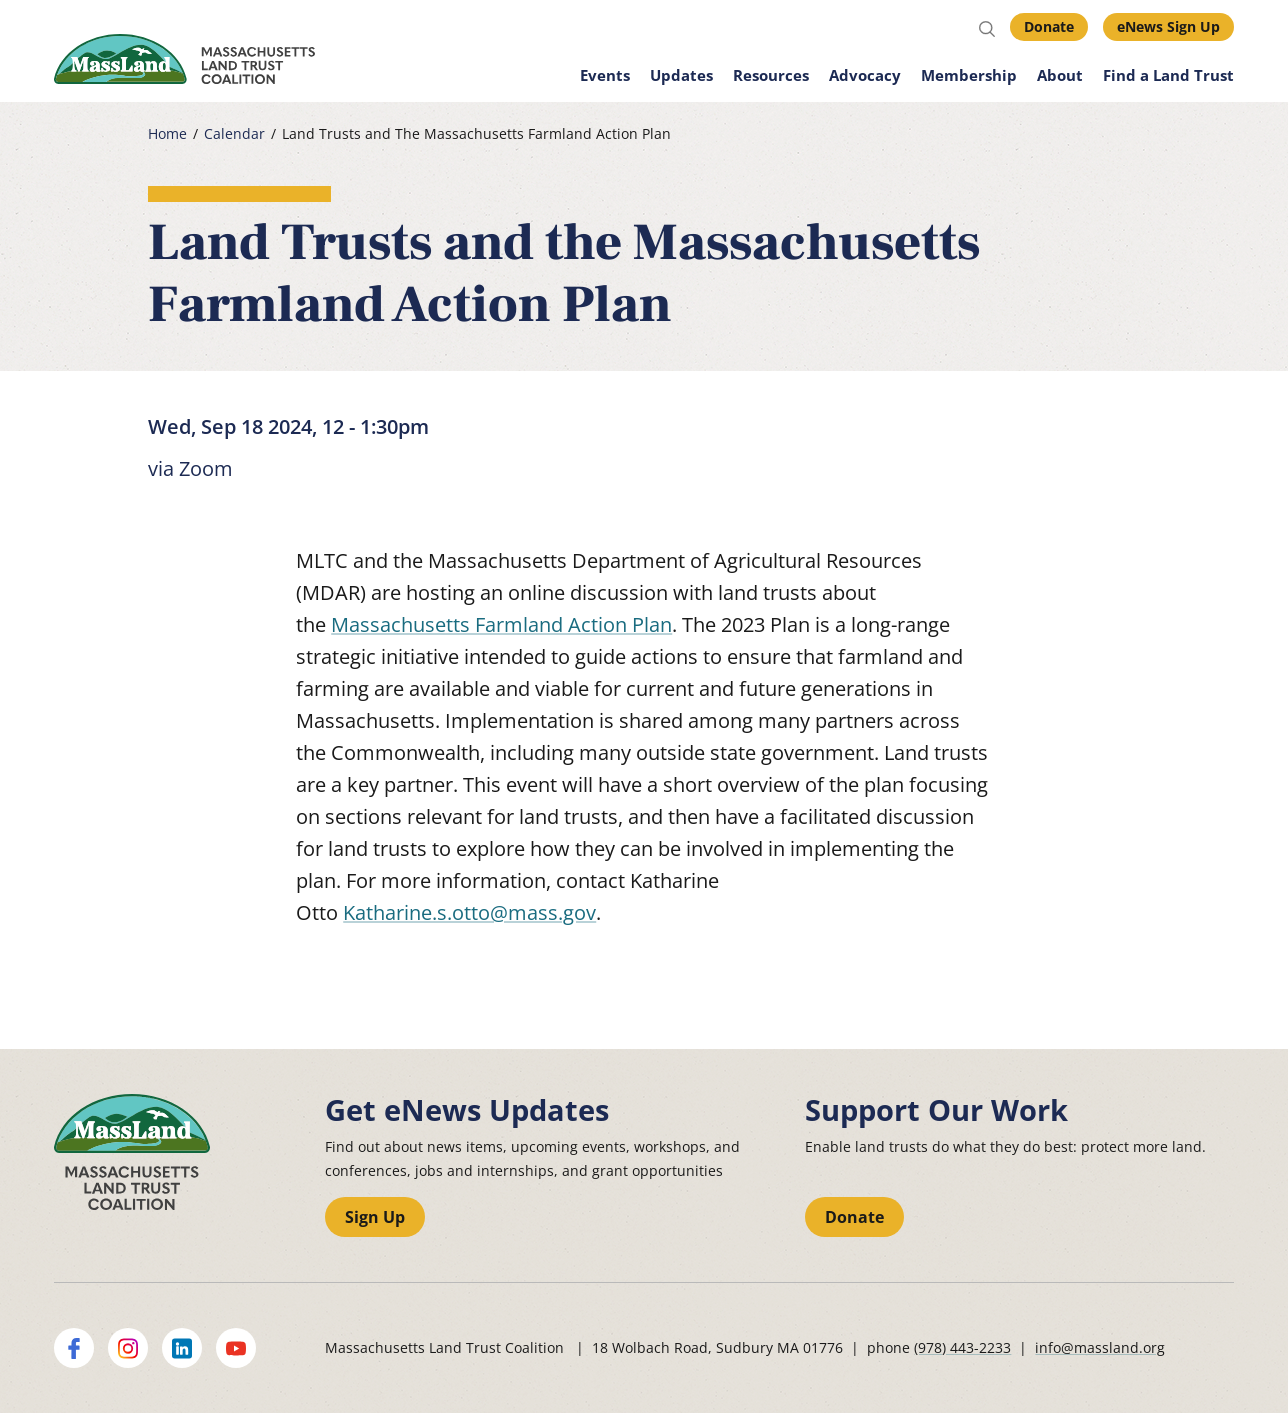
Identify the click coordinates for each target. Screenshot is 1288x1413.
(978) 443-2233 (962, 1347)
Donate (1049, 26)
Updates (681, 75)
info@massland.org (1100, 1347)
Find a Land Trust (1168, 75)
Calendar (234, 134)
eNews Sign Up (1168, 26)
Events (605, 75)
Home (167, 134)
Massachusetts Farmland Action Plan (501, 624)
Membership (969, 75)
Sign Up (375, 1217)
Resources (771, 75)
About (1060, 75)
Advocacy (865, 75)
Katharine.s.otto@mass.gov (469, 912)
